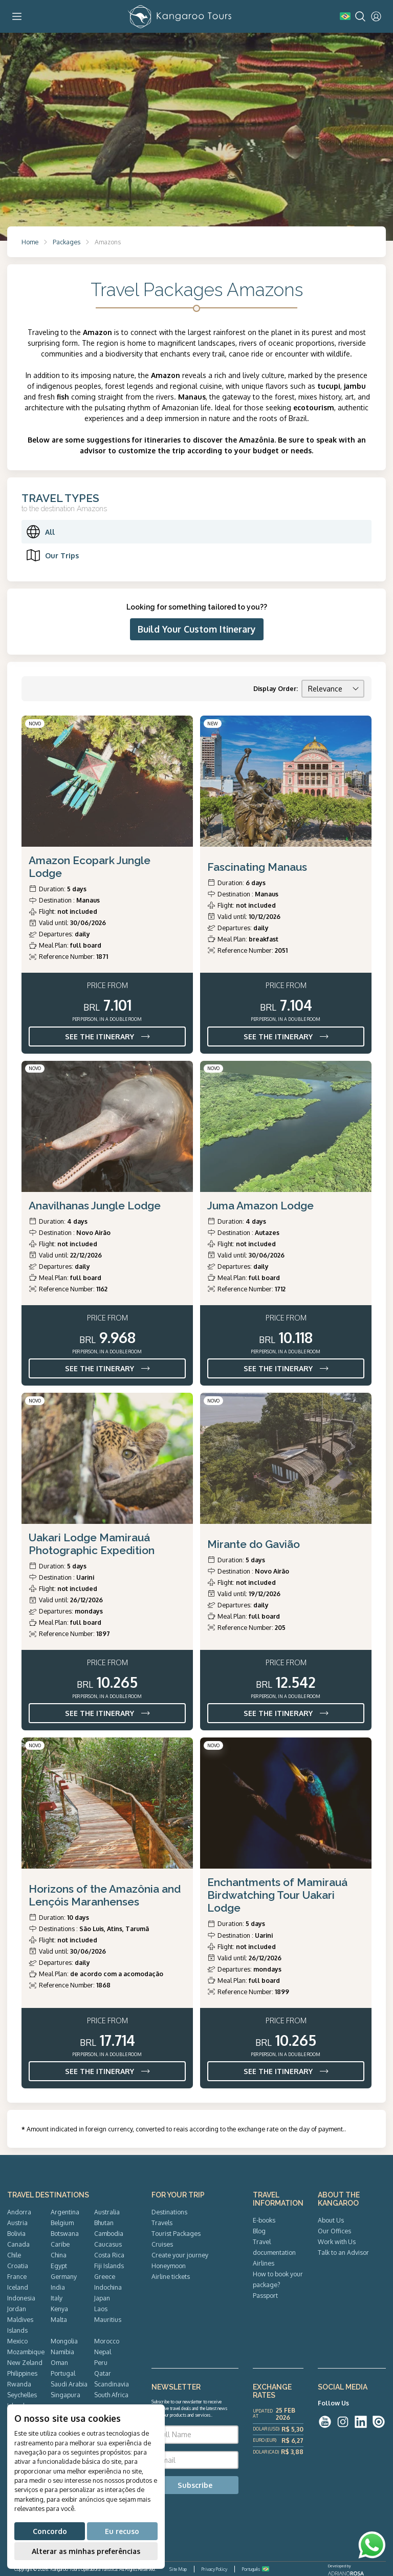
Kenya (59, 2309)
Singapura (65, 2395)
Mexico (17, 2341)
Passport (265, 2295)
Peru (100, 2362)
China (59, 2255)
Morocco (106, 2341)
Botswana (65, 2233)
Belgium (62, 2222)
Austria (17, 2222)
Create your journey (179, 2255)
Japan (102, 2298)
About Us (331, 2220)
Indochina (108, 2287)
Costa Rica (109, 2255)
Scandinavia (111, 2384)
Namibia (62, 2352)
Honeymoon (168, 2265)
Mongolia (64, 2341)
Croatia (17, 2265)
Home (29, 242)
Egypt (59, 2265)
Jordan (16, 2309)
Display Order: (275, 688)
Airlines (263, 2263)
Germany (64, 2276)
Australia (107, 2212)
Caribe (60, 2244)
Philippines (22, 2373)
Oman (59, 2362)
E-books (264, 2220)
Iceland (17, 2287)
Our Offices (334, 2231)
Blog (259, 2231)
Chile (14, 2255)
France (17, 2276)
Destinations (169, 2212)
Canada (18, 2244)
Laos (100, 2309)
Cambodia (108, 2233)
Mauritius (107, 2319)
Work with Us (337, 2241)
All (40, 531)
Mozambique (26, 2352)
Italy (56, 2298)
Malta (59, 2319)
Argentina (65, 2212)
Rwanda (19, 2384)
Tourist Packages (176, 2233)
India (58, 2287)
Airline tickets (170, 2276)
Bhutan (104, 2222)
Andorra (19, 2212)
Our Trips (52, 555)
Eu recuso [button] (122, 2531)
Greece (104, 2276)
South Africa (111, 2395)
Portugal (63, 2373)
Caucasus (108, 2244)
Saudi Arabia (69, 2384)
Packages (66, 242)
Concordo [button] (50, 2531)
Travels (161, 2222)
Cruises (162, 2244)
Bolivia (16, 2233)
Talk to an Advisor (343, 2252)
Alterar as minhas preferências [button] (86, 2551)
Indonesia (21, 2298)
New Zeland (24, 2362)
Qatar (102, 2373)
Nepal (102, 2352)
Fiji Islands (109, 2265)
